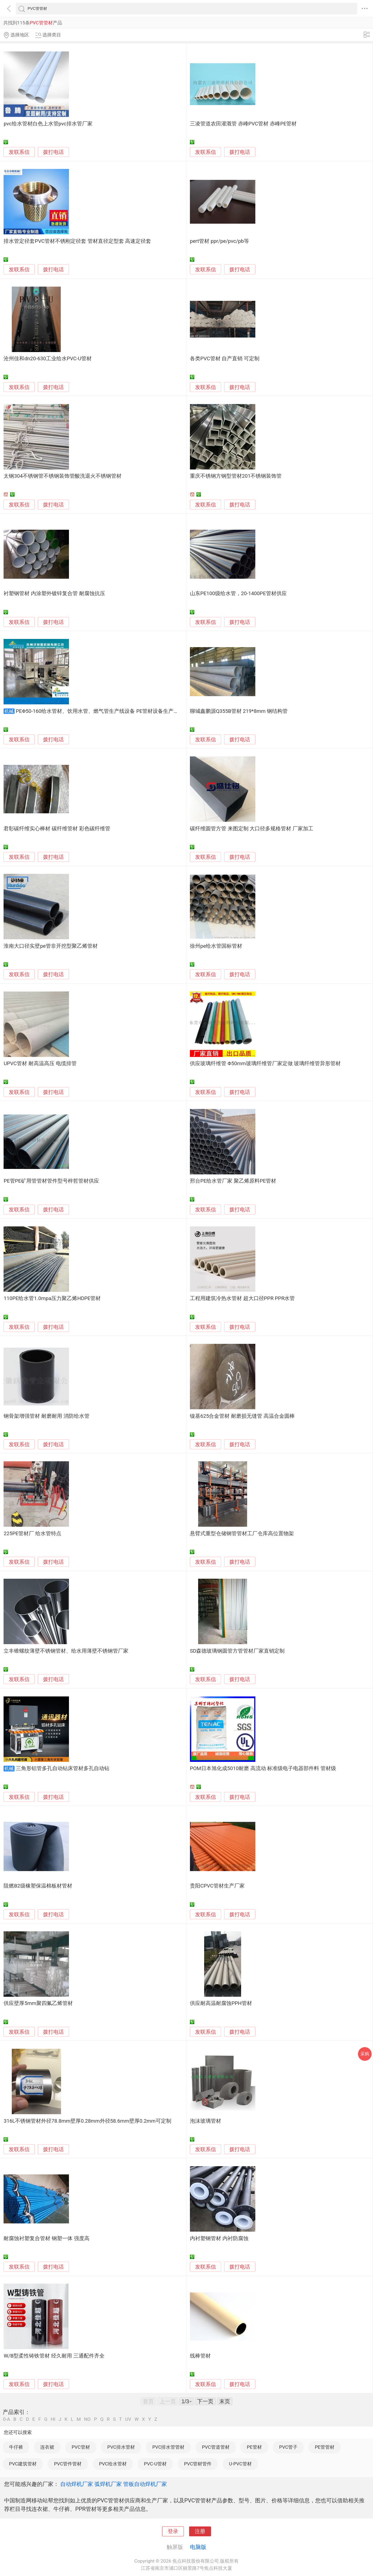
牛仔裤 (16, 2447)
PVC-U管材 (155, 2463)
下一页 (205, 2401)
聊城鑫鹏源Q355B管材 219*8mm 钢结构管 (239, 711)
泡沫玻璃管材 (205, 2121)
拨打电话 (53, 152)
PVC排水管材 (121, 2447)
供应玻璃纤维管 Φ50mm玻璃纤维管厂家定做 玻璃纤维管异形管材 (265, 1064)
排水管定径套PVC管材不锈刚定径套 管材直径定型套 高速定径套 (77, 241)
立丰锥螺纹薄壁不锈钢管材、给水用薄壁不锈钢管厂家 (66, 1651)
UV (128, 2419)
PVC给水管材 (113, 2463)
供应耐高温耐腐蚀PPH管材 (221, 2003)
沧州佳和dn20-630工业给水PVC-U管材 (48, 359)
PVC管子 (288, 2447)
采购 (364, 2053)
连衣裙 (47, 2447)
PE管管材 (324, 2447)
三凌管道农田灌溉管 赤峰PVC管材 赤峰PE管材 (243, 124)
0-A (6, 2419)
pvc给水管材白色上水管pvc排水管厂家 (48, 124)
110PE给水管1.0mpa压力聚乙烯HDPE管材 (52, 1298)
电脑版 (198, 2547)
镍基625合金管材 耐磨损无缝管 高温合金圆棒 (242, 1416)
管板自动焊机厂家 (145, 2484)
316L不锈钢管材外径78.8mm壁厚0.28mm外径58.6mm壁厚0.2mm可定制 (87, 2121)
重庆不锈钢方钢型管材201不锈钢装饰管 (236, 476)
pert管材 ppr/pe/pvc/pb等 (219, 241)
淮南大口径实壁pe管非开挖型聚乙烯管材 (50, 946)
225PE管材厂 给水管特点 (32, 1534)
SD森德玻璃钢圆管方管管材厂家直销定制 (237, 1651)
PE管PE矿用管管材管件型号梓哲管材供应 (51, 1181)
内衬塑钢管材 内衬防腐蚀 (219, 2238)
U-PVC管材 (240, 2463)
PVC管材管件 (198, 2463)
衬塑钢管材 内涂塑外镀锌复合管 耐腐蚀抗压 (54, 593)
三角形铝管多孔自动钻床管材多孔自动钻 (62, 1768)
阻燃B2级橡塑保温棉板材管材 (38, 1886)
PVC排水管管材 (168, 2447)
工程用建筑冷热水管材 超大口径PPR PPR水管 (242, 1298)
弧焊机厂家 (108, 2484)
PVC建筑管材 (23, 2463)
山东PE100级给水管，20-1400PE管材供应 (238, 593)
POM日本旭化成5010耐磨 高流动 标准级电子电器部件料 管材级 (263, 1768)
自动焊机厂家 (76, 2484)
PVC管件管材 (68, 2463)
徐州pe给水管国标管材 (216, 946)
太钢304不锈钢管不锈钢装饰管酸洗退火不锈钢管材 (63, 476)
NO (87, 2419)
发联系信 (19, 152)
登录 (173, 2531)
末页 (224, 2401)
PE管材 (254, 2447)
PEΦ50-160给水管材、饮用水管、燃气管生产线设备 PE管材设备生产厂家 (100, 711)
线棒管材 (200, 2356)
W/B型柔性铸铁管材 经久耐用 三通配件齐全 (54, 2356)
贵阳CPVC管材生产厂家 (217, 1886)
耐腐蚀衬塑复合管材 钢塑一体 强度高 (46, 2238)
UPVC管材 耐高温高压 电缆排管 (40, 1064)
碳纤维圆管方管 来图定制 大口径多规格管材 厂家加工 (251, 829)
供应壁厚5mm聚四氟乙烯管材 (38, 2003)
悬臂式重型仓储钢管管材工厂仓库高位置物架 (242, 1534)
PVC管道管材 (216, 2447)
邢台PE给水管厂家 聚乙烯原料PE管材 (233, 1181)
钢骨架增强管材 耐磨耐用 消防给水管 (46, 1416)
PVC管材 (81, 2447)
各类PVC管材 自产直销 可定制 (224, 359)
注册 (200, 2531)
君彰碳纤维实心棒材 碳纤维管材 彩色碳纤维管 (57, 829)
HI (53, 2419)
